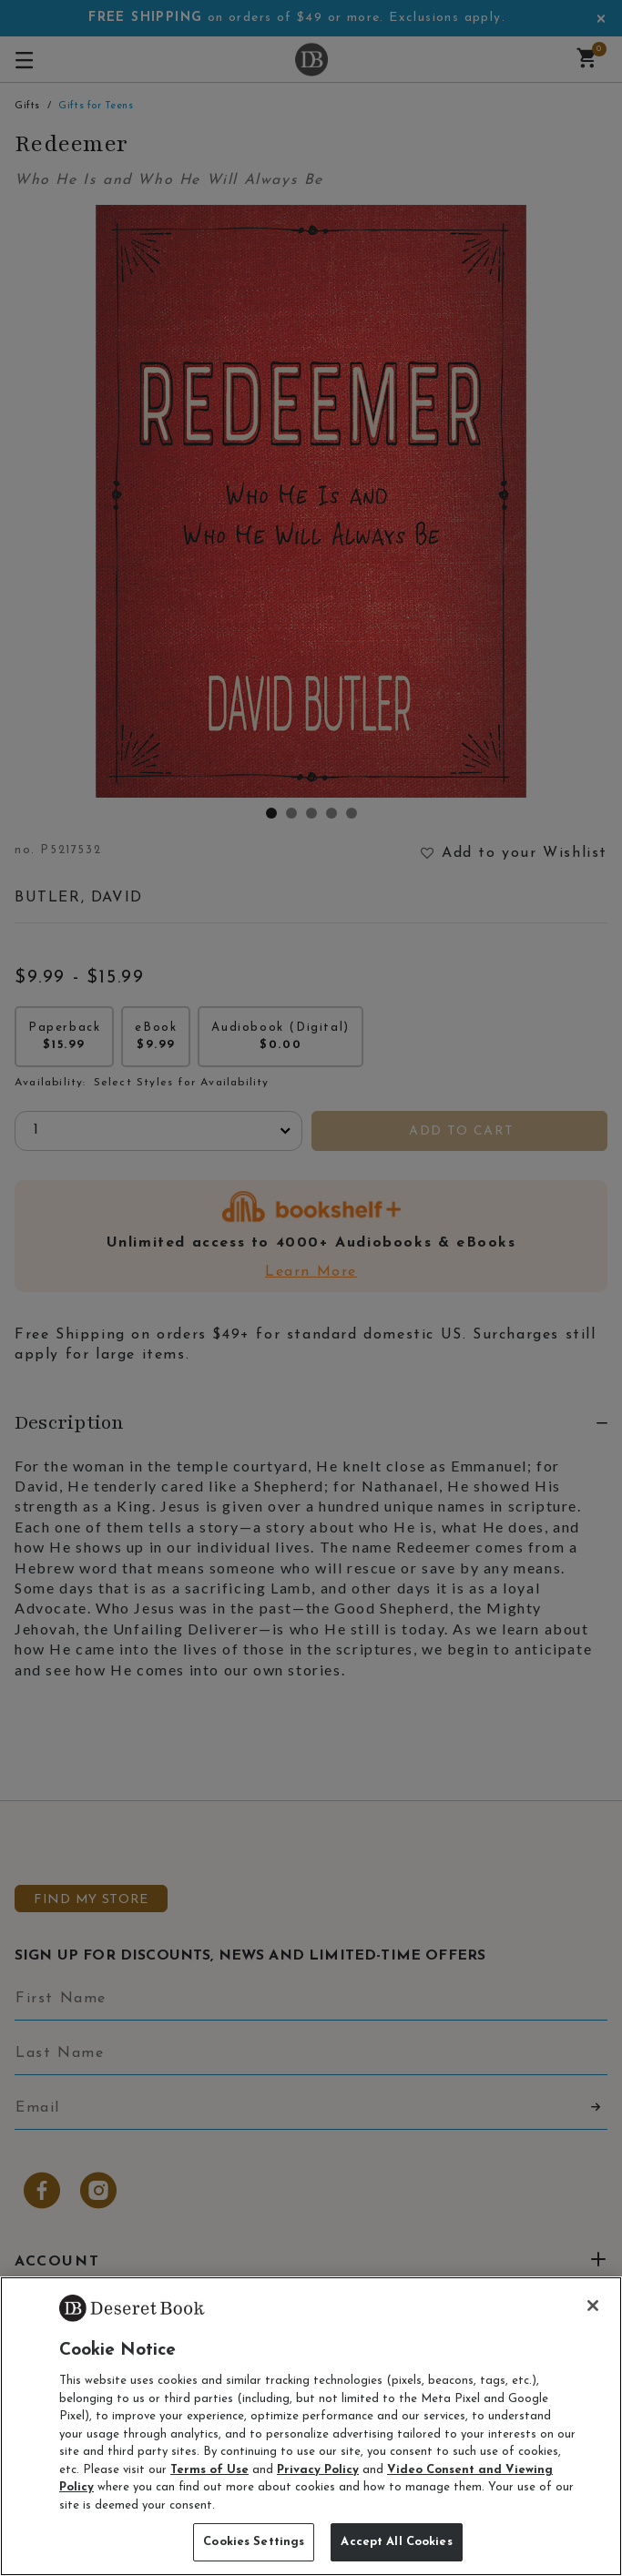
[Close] (593, 2306)
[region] (311, 2426)
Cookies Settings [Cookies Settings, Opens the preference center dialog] (253, 2542)
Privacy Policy (318, 2470)
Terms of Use (209, 2470)
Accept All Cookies (396, 2542)
